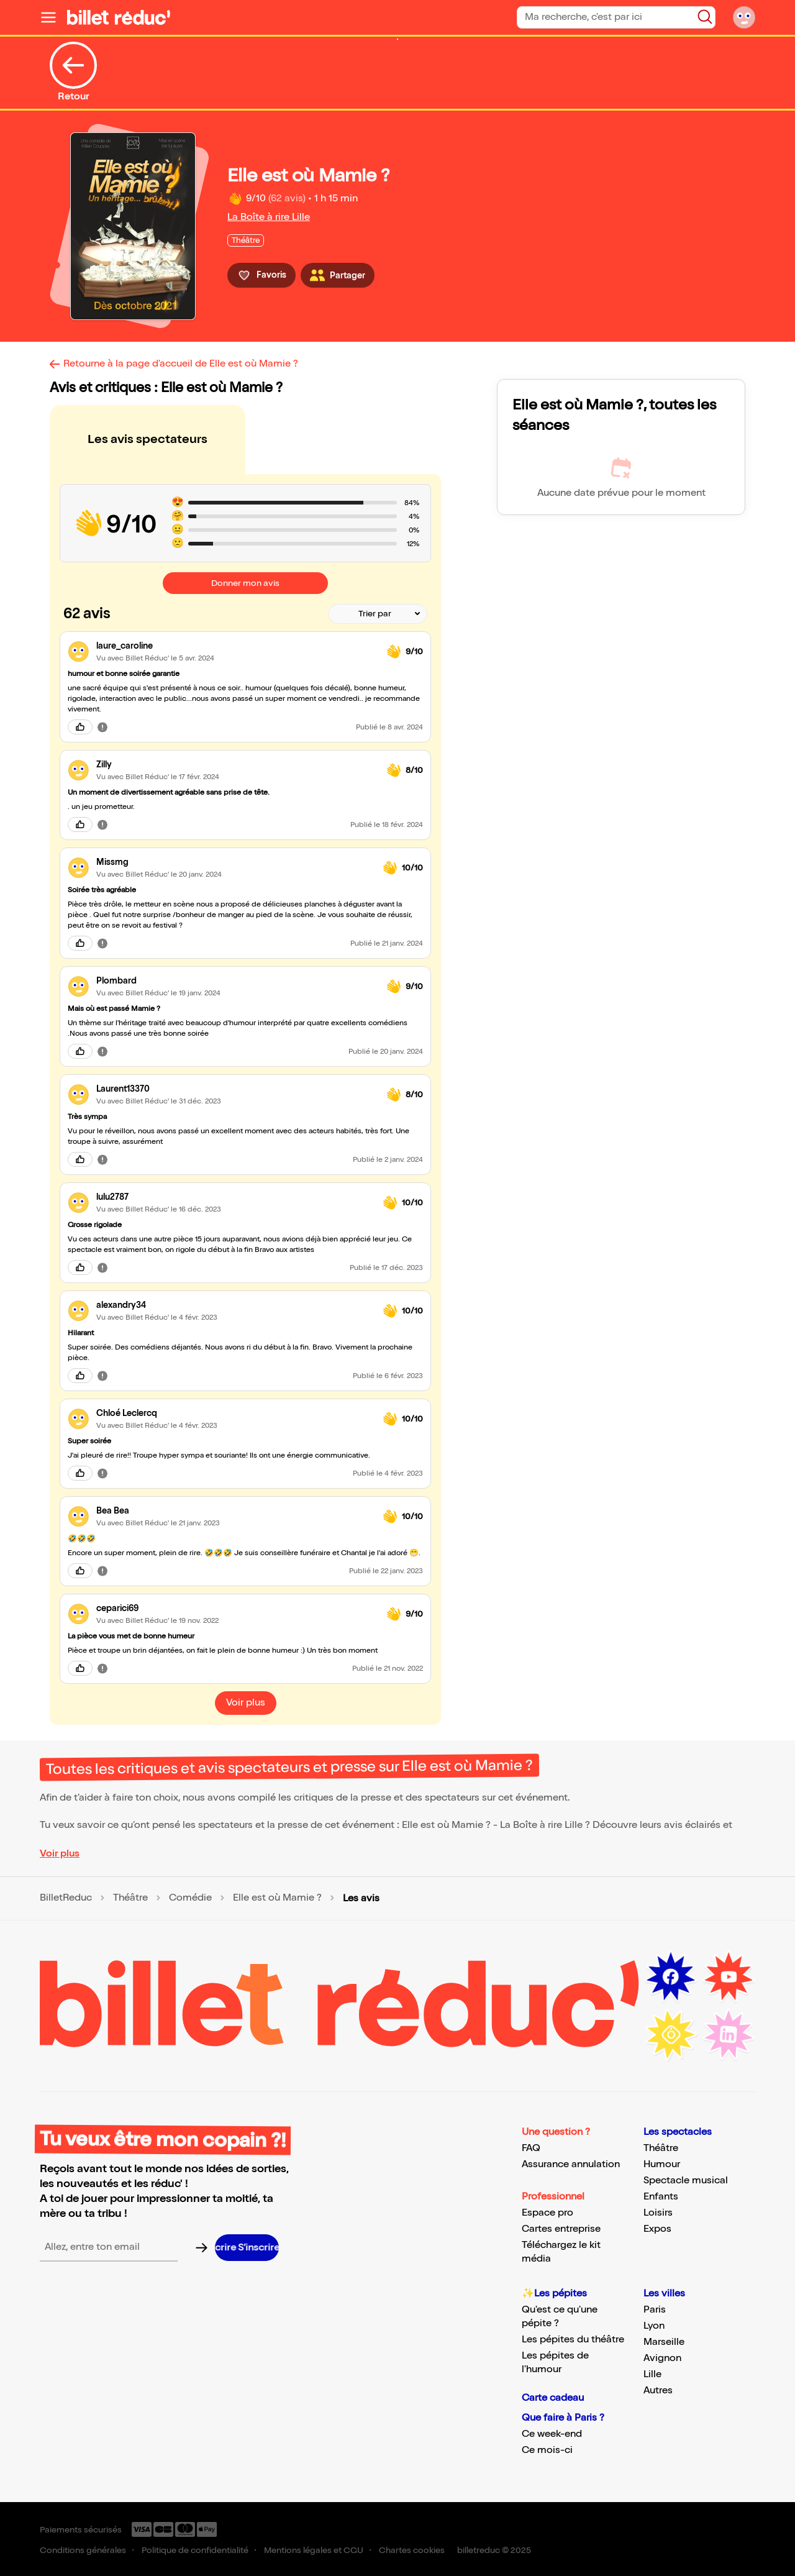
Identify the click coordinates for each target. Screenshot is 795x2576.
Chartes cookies (412, 2550)
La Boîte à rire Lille (268, 217)
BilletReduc (66, 1898)
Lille (652, 2374)
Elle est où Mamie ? (277, 1898)
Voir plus (60, 1854)
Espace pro (547, 2213)
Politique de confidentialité (195, 2550)
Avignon (662, 2358)
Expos (657, 2229)
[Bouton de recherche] (704, 16)
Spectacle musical (685, 2180)
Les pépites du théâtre (573, 2339)
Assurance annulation (571, 2164)
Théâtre (130, 1898)
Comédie (190, 1898)
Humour (661, 2164)
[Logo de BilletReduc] (118, 17)
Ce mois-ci (547, 2450)
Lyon (654, 2326)
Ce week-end (552, 2434)
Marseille (663, 2342)
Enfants (660, 2197)
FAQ (531, 2148)
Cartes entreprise (561, 2229)
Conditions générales (83, 2550)
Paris (654, 2310)
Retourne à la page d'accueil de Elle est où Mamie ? (180, 364)
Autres (658, 2390)
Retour (73, 72)
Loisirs (658, 2213)
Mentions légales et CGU (313, 2550)
